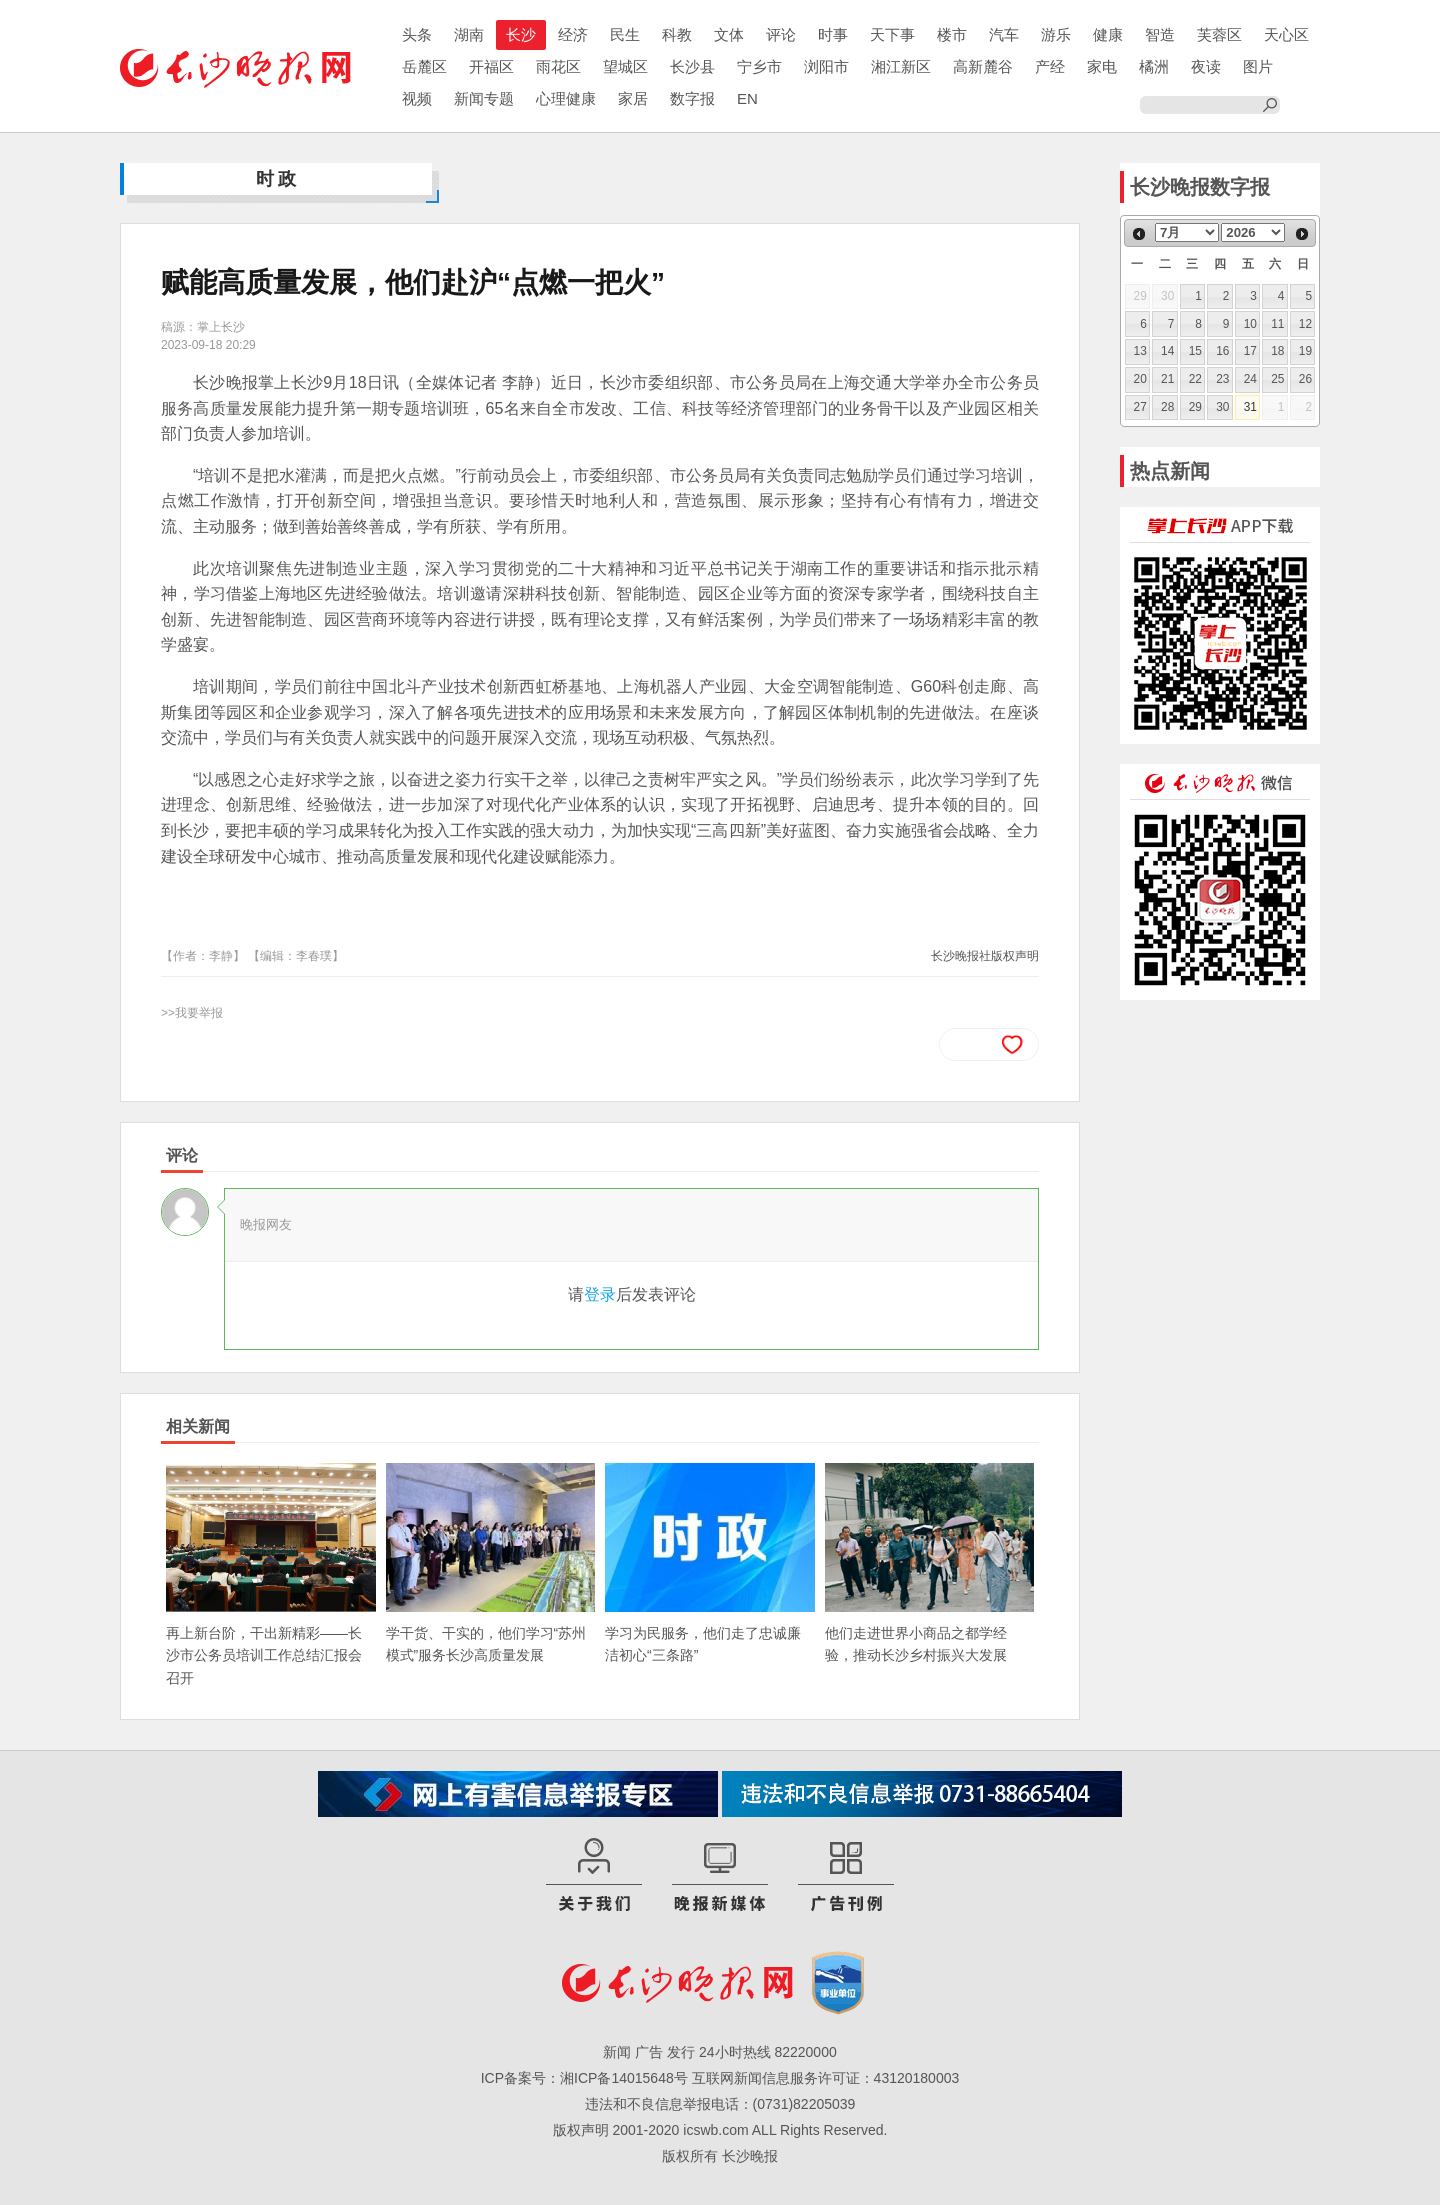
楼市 (952, 34)
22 (1195, 379)
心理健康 (566, 98)
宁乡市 (759, 66)
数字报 (692, 98)
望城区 (625, 66)
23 (1222, 379)
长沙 (521, 34)
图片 (1258, 66)
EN (747, 98)
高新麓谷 (983, 66)
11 (1277, 324)
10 (1250, 324)
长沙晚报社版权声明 (985, 956)
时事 (833, 34)
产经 (1050, 66)
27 (1140, 407)
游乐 (1056, 34)
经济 (573, 34)
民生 (625, 34)
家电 (1102, 66)
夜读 (1206, 66)
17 (1250, 351)
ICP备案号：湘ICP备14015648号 (584, 2078)
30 (1222, 407)
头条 (417, 34)
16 (1222, 351)
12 (1305, 324)
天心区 (1286, 34)
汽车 (1004, 34)
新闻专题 (484, 98)
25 (1277, 379)
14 (1167, 351)
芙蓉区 (1219, 34)
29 (1195, 407)
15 (1195, 351)
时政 (278, 179)
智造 (1160, 34)
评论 (781, 34)
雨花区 (558, 66)
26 (1305, 379)
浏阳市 (826, 66)
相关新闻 (198, 1426)
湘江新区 (901, 66)
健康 (1108, 34)
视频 (417, 98)
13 (1140, 351)
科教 (677, 34)
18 (1277, 351)
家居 (633, 98)
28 (1167, 407)
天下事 (892, 34)
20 (1140, 379)
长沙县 (692, 66)
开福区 (491, 66)
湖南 (469, 34)
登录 (600, 1294)
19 (1305, 351)
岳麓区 (424, 66)
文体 (729, 34)
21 (1167, 379)
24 (1250, 379)
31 (1250, 407)
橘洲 (1154, 66)
